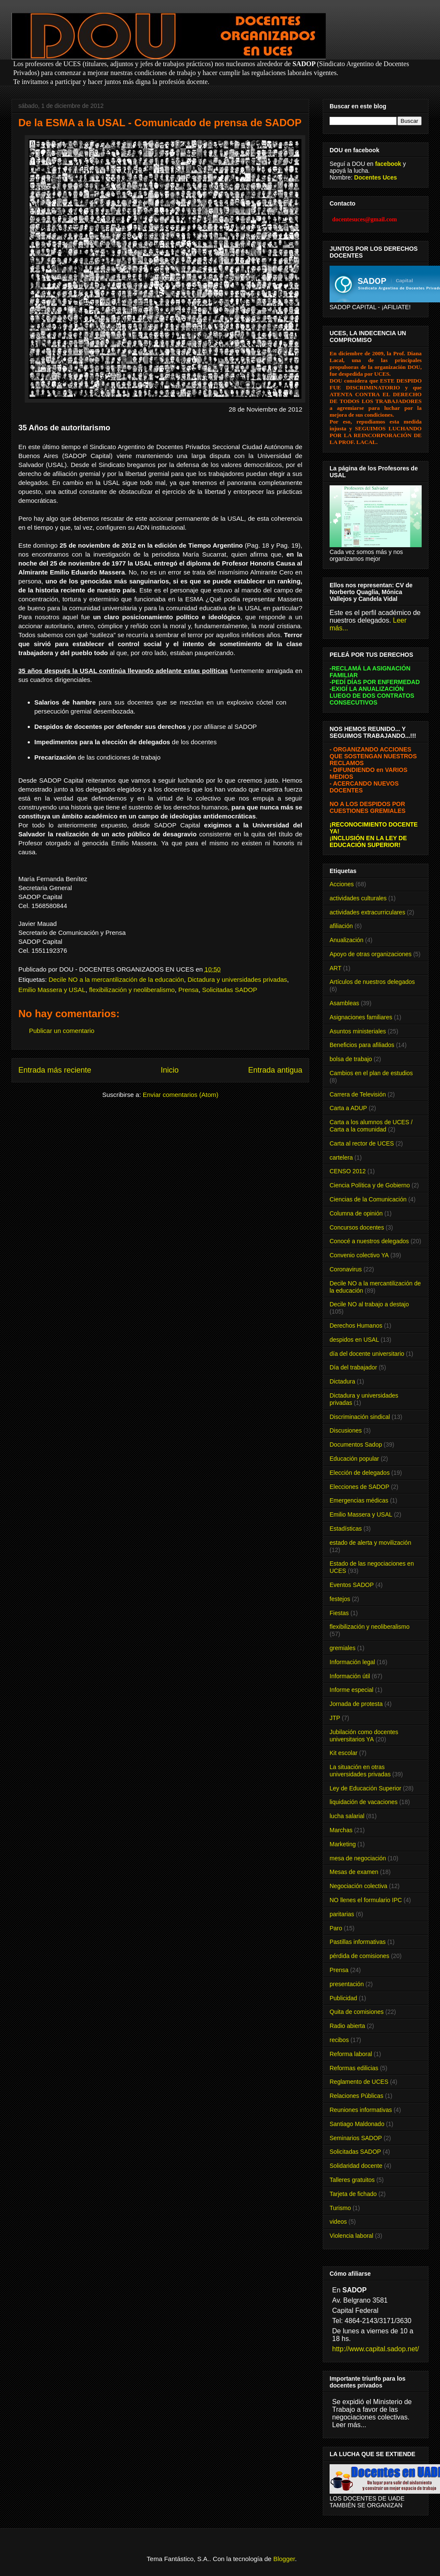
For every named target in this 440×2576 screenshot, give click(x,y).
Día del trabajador (353, 1367)
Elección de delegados (360, 1472)
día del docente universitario (367, 1353)
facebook (388, 163)
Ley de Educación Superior (365, 1788)
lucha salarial (347, 1816)
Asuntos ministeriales (358, 1031)
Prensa (188, 989)
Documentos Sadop (356, 1444)
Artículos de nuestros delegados (372, 981)
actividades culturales (358, 898)
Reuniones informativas (361, 2109)
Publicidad (343, 1998)
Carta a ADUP (348, 1108)
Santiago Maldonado (357, 2124)
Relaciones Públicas (356, 2095)
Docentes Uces (375, 177)
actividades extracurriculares (367, 912)
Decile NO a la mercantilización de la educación (116, 979)
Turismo (340, 2208)
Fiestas (339, 1613)
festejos (340, 1598)
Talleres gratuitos (352, 2179)
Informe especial (351, 1689)
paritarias (342, 1914)
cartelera (341, 1157)
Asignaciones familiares (361, 1017)
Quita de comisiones (357, 2011)
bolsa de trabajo (351, 1059)
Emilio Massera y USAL (52, 989)
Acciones (342, 884)
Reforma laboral (351, 2054)
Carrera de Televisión (358, 1094)
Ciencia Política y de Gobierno (370, 1185)
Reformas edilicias (354, 2068)
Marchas (341, 1830)
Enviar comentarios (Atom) (181, 1094)
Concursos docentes (357, 1227)
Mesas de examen (354, 1871)
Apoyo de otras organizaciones (370, 954)
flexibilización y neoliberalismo (132, 989)
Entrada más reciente (54, 1070)
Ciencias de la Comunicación (368, 1199)
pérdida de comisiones (359, 1955)
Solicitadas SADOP (229, 989)
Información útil (350, 1676)
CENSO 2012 (348, 1171)
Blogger (284, 2558)
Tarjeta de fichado (353, 2193)
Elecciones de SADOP (359, 1486)
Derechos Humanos (356, 1325)
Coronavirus (346, 1269)
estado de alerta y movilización (370, 1542)
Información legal (352, 1662)
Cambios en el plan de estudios (371, 1073)
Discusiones (346, 1430)
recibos (339, 2039)
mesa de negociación (358, 1858)
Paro (336, 1928)
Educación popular (354, 1458)
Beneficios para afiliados (362, 1044)
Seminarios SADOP (356, 2138)
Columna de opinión (356, 1213)
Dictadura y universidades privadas (237, 979)
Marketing (343, 1844)
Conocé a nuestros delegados (369, 1241)
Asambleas (344, 1003)
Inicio (170, 1070)
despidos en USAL (354, 1339)
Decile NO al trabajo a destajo (369, 1304)
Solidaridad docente (356, 2165)
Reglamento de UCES (359, 2081)
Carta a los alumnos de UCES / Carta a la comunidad (371, 1126)
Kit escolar (343, 1752)
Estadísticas (346, 1528)
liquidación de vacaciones (364, 1802)
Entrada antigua (275, 1070)
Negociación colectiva (358, 1886)
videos (338, 2221)
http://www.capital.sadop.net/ (375, 2349)
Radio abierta (347, 2025)
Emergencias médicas (359, 1500)
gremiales (343, 1648)
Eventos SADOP (352, 1584)
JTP (335, 1717)
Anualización (346, 940)
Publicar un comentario (61, 1030)
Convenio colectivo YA (359, 1255)
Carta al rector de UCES (362, 1143)
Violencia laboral (351, 2235)
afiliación (341, 925)
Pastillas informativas (358, 1941)
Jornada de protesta (356, 1703)
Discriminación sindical (360, 1416)
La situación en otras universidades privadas (360, 1771)
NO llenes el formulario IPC (366, 1900)
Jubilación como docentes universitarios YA (364, 1736)
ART (336, 968)
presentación (347, 1984)
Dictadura (342, 1381)
